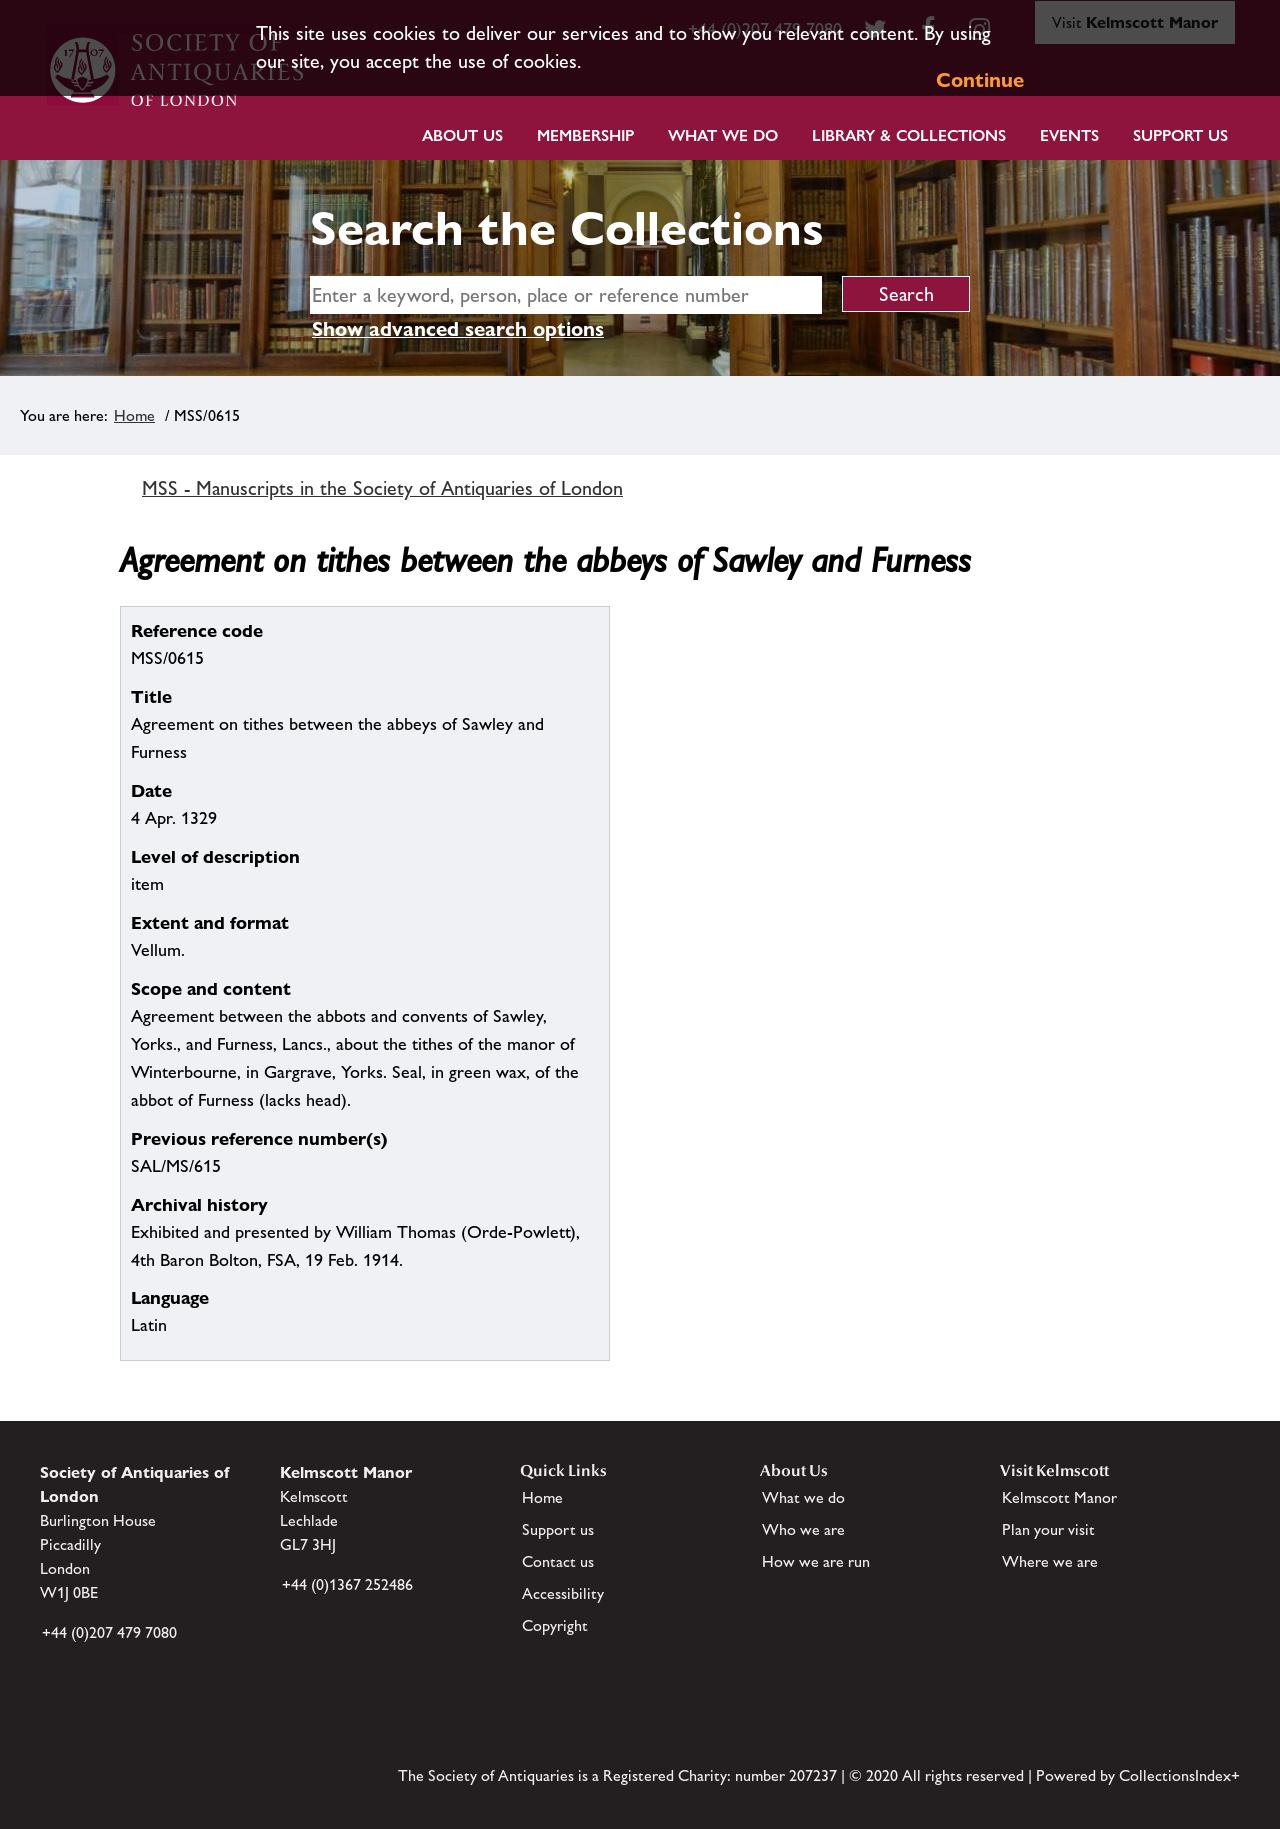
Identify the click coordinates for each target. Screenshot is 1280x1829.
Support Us (1180, 135)
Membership (585, 135)
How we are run (816, 1561)
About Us (462, 135)
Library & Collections (909, 135)
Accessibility (563, 1593)
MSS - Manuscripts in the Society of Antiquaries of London (382, 488)
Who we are (803, 1529)
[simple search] (566, 295)
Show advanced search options (458, 329)
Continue (980, 80)
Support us (558, 1529)
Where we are (1050, 1561)
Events (1069, 135)
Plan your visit (1048, 1529)
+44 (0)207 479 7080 (109, 1632)
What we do (723, 135)
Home (134, 415)
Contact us (558, 1561)
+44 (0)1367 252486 (347, 1584)
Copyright (555, 1625)
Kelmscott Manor (1059, 1497)
